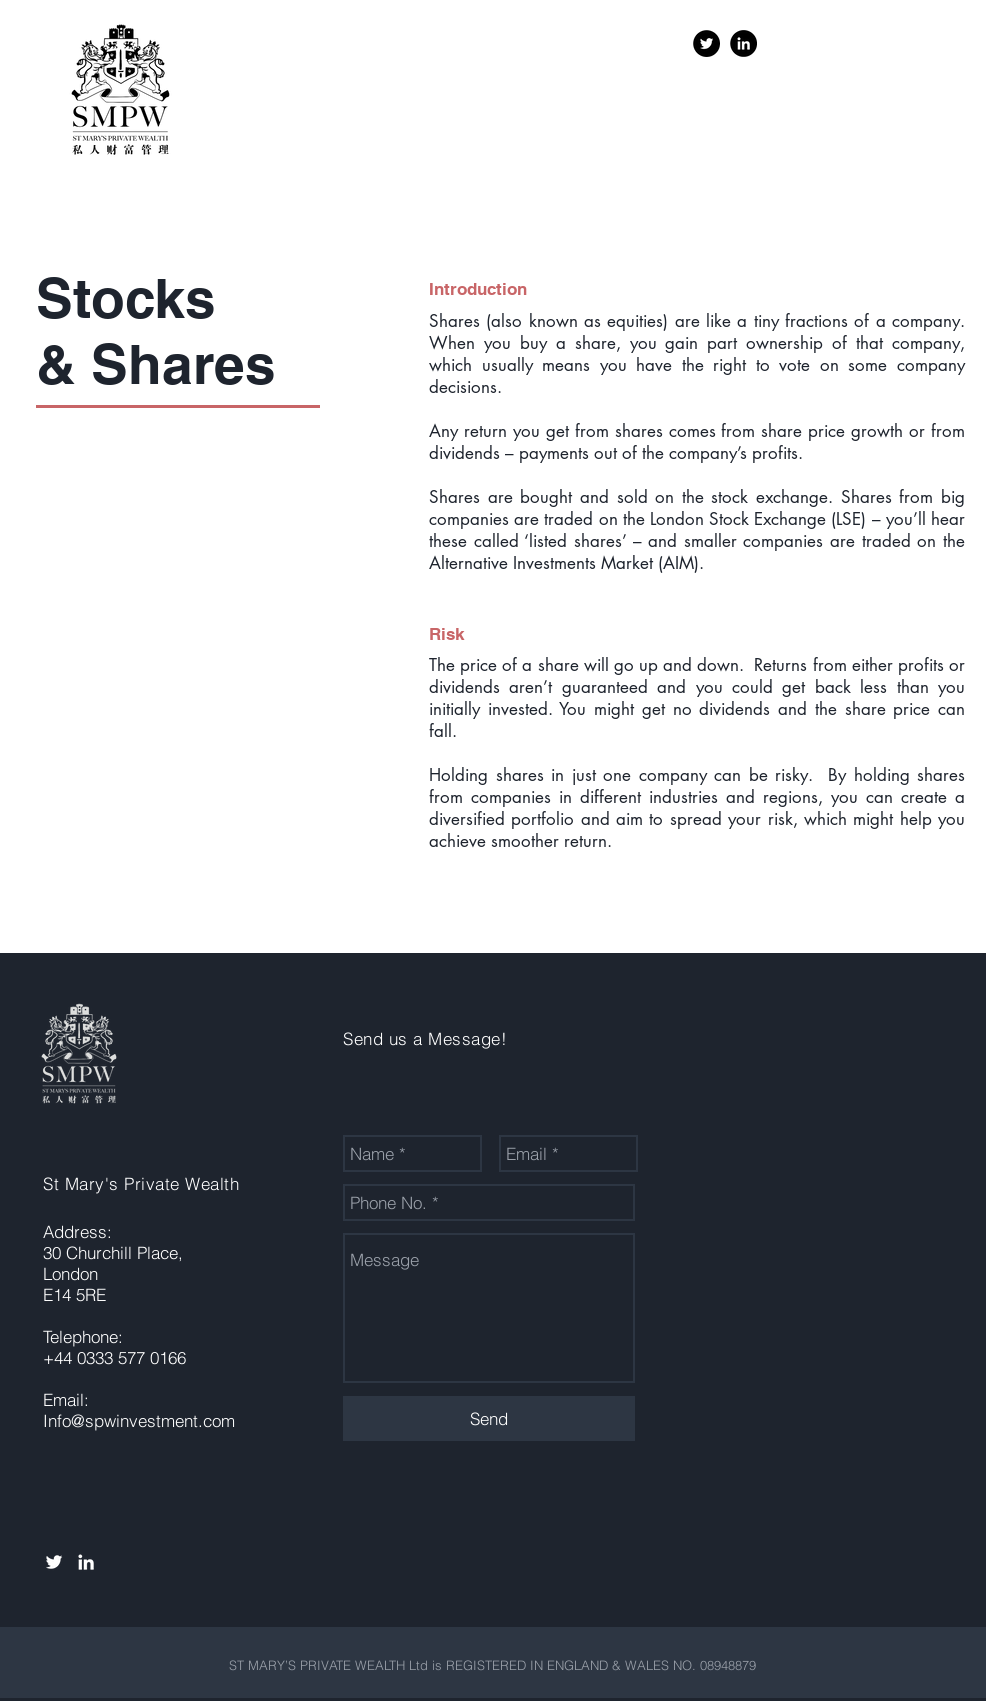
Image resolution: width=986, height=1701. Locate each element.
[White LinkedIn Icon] (86, 1562)
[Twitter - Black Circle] (706, 43)
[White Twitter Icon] (54, 1562)
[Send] (489, 1418)
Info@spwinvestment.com (139, 1420)
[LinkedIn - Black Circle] (743, 43)
